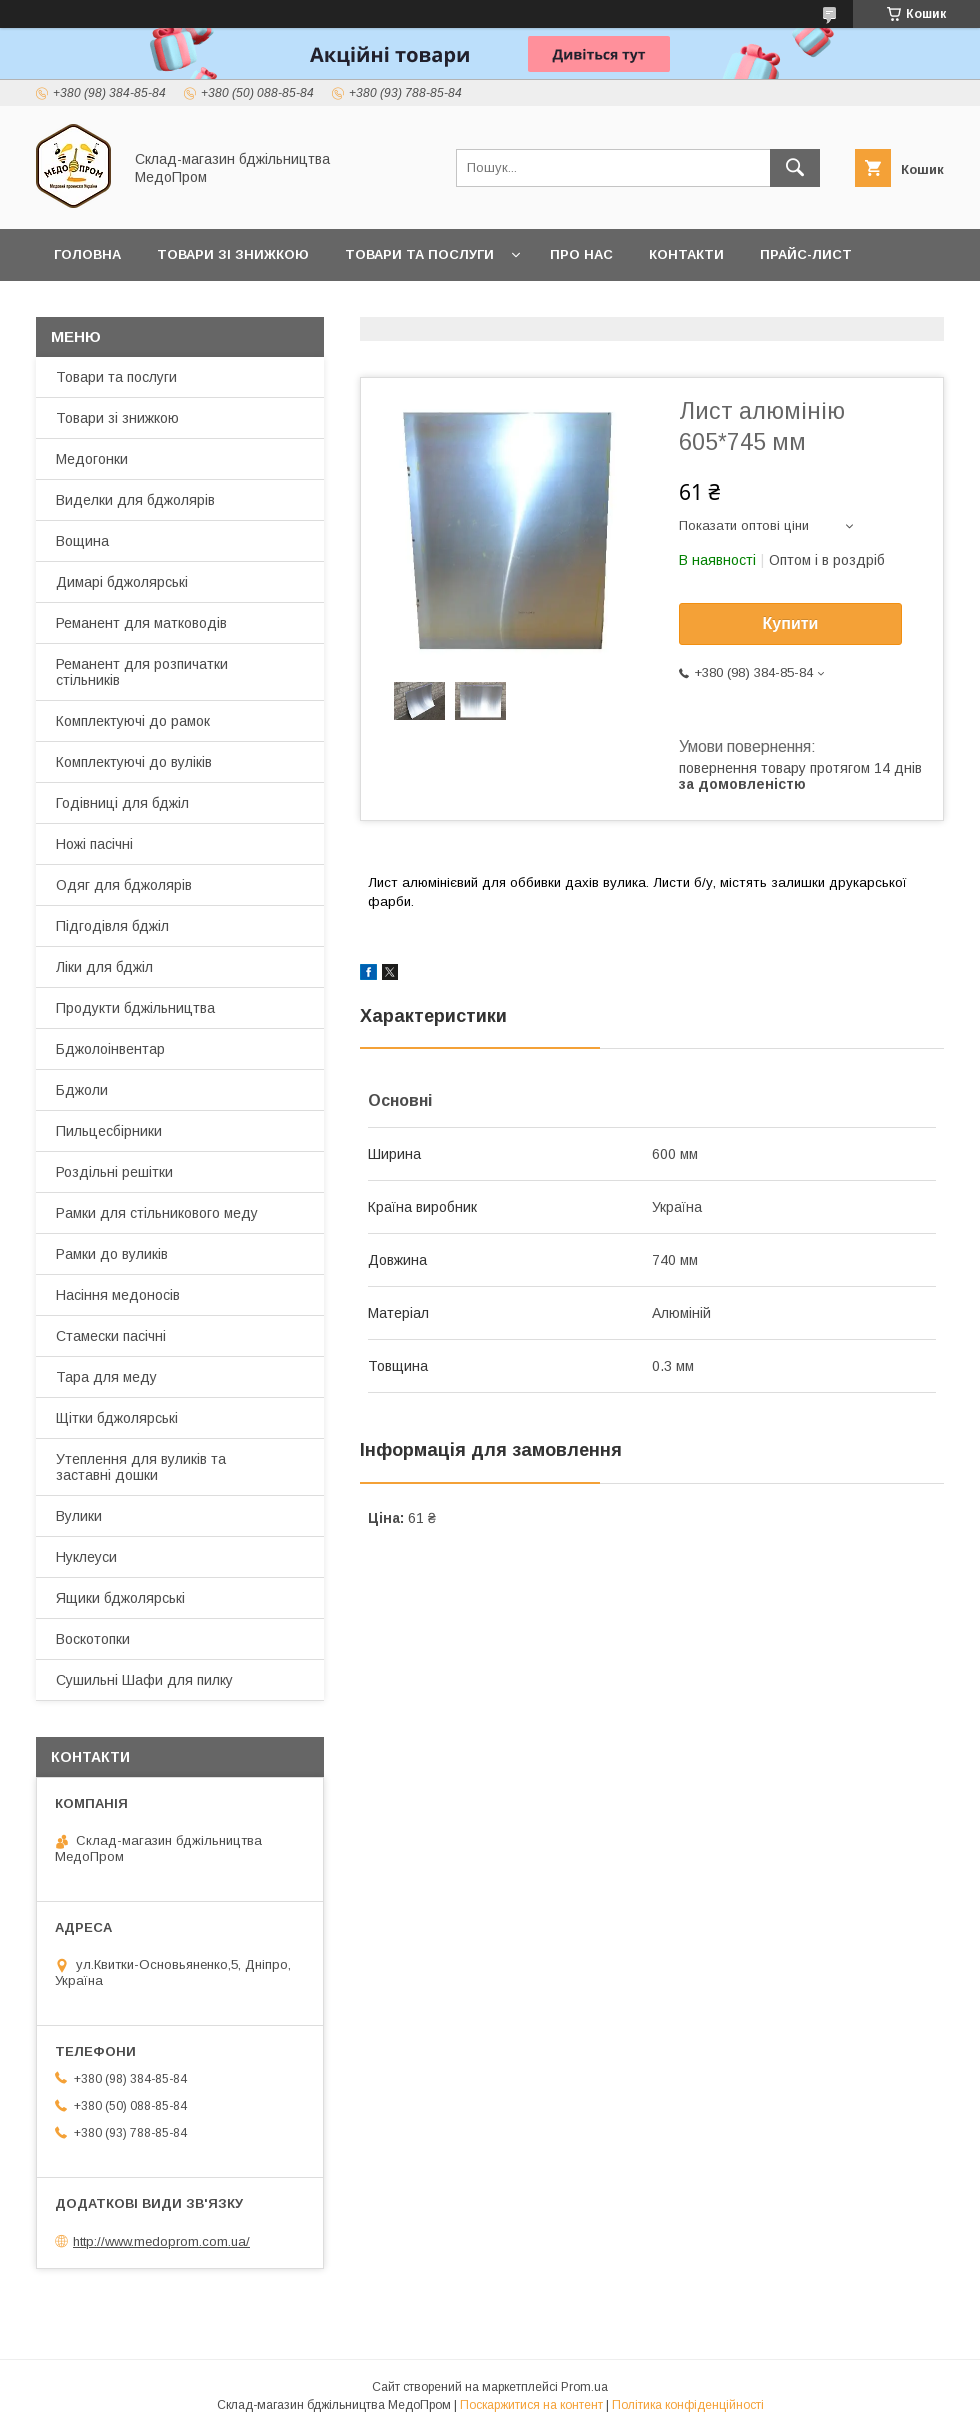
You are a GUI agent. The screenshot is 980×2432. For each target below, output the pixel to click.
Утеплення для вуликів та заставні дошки (141, 1467)
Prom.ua (584, 2387)
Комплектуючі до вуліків (134, 762)
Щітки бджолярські (117, 1418)
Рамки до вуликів (112, 1254)
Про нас (581, 254)
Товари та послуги (419, 254)
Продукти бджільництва (135, 1008)
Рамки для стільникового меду (157, 1213)
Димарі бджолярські (122, 582)
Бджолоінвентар (110, 1049)
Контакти (686, 254)
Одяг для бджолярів (124, 885)
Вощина (82, 541)
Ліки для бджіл (104, 967)
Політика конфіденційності (688, 2405)
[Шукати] (795, 168)
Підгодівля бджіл (112, 926)
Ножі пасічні (94, 844)
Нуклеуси (86, 1557)
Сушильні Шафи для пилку (144, 1680)
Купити (791, 623)
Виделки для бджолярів (135, 500)
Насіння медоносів (118, 1295)
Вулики (79, 1516)
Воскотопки (93, 1639)
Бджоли (82, 1090)
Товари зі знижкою (233, 254)
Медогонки (92, 459)
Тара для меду (106, 1377)
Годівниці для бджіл (122, 803)
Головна (87, 254)
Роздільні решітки (114, 1172)
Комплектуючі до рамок (133, 721)
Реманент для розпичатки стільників (142, 672)
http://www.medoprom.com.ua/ (161, 2241)
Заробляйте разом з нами (157, 306)
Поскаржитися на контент (531, 2405)
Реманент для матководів (141, 623)
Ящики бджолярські (120, 1598)
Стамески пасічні (111, 1336)
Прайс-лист (806, 254)
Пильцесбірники (109, 1131)
